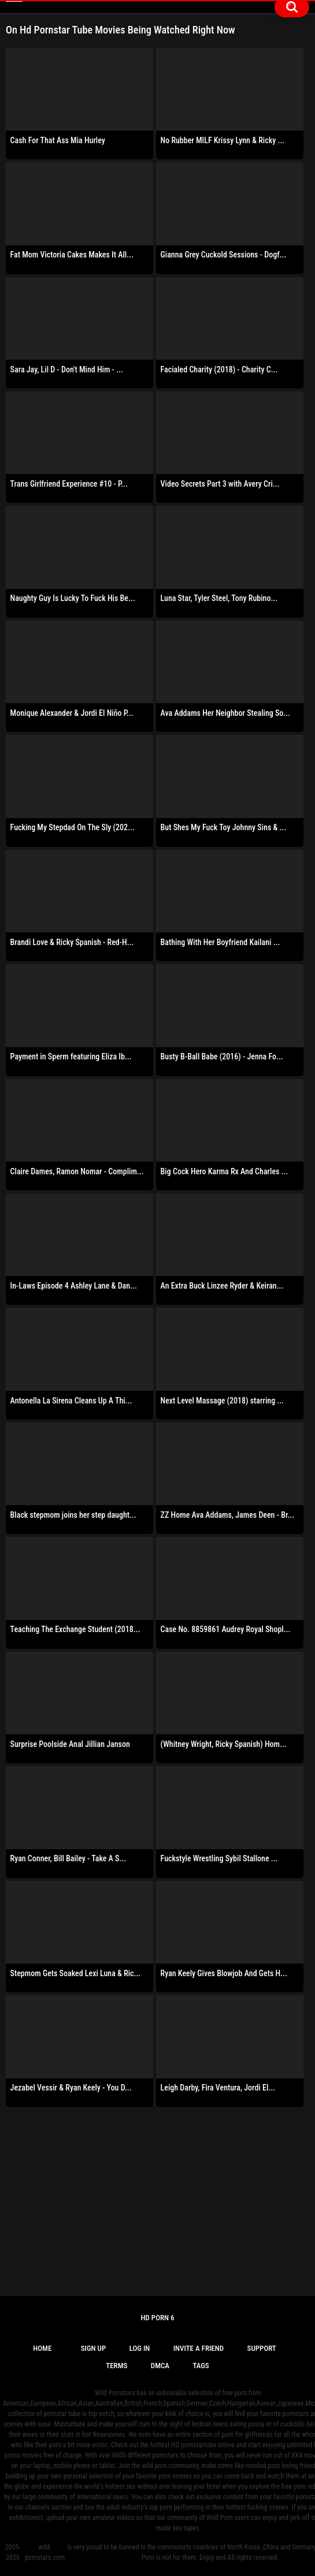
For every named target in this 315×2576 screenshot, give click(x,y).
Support (261, 2348)
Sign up (93, 2348)
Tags (200, 2365)
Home (42, 2348)
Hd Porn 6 (157, 2317)
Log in (139, 2348)
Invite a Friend (198, 2348)
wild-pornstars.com (45, 2552)
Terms (116, 2365)
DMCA (160, 2365)
